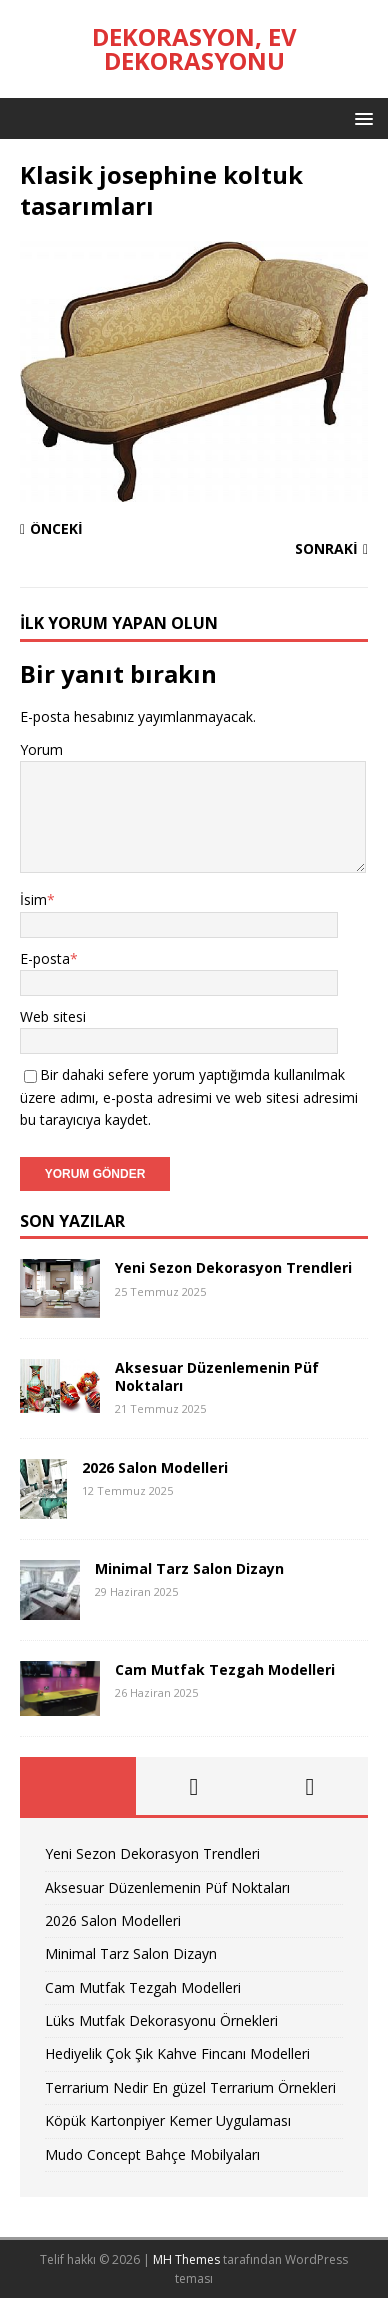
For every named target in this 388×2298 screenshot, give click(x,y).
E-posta (45, 958)
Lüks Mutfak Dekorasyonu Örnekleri (161, 2020)
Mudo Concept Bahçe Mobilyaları (152, 2154)
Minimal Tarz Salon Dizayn (189, 1568)
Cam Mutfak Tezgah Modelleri (225, 1669)
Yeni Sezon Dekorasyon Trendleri (233, 1267)
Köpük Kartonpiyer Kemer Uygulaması (168, 2120)
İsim (33, 899)
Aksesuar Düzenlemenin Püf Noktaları (217, 1376)
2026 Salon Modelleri (155, 1467)
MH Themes (186, 2259)
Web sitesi (53, 1016)
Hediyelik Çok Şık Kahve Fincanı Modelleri (177, 2053)
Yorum (41, 749)
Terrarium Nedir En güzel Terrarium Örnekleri (190, 2087)
